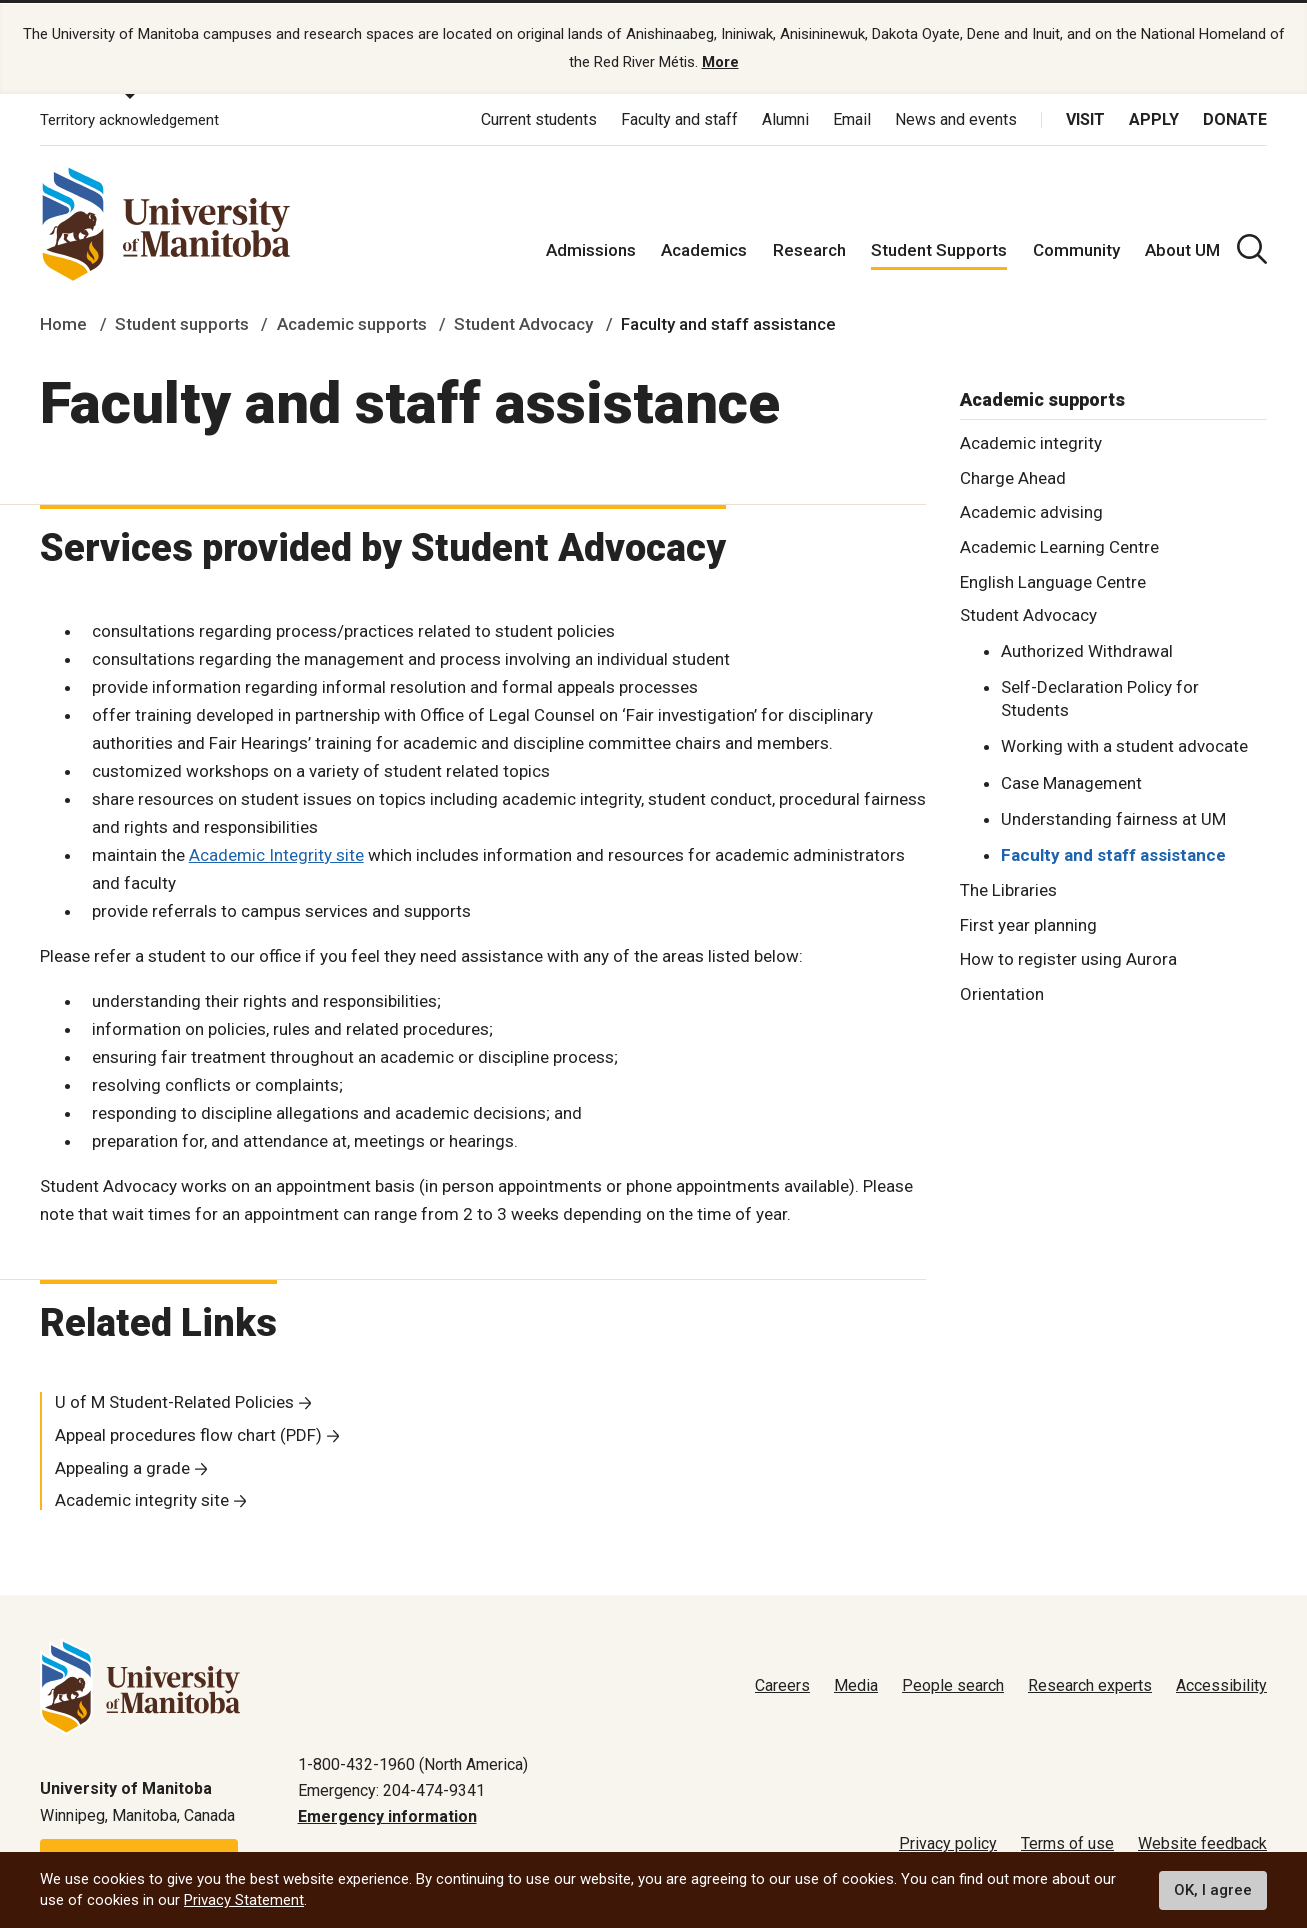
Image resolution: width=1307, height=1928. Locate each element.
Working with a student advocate (1124, 744)
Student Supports (939, 248)
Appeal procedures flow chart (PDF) (188, 1433)
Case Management (1071, 780)
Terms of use (1067, 1841)
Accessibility (1221, 1683)
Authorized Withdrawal (1087, 649)
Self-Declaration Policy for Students (1100, 696)
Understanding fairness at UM (1113, 816)
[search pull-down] (1252, 247)
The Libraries (1008, 887)
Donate (1235, 117)
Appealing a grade (122, 1465)
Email (852, 117)
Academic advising (1031, 510)
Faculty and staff (679, 117)
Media (856, 1683)
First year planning (1028, 922)
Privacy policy (948, 1841)
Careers (782, 1683)
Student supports (182, 322)
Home (63, 322)
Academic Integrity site (276, 853)
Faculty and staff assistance (1113, 853)
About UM (1182, 248)
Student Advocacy (523, 322)
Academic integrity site (142, 1498)
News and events (956, 117)
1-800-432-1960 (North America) (413, 1762)
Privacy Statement (244, 1900)
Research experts (1090, 1683)
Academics (704, 248)
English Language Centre (1053, 580)
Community (1076, 248)
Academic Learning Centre (1059, 545)
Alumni (785, 117)
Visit (1085, 117)
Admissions (591, 248)
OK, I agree (1213, 1890)
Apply (1154, 117)
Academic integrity (1031, 440)
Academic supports (352, 322)
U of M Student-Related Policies (174, 1400)
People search (953, 1683)
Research (809, 248)
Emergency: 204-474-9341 (391, 1788)
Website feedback (1202, 1841)
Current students (539, 117)
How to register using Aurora (1068, 957)
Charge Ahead (1013, 475)
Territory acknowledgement (129, 118)
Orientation (1002, 992)
